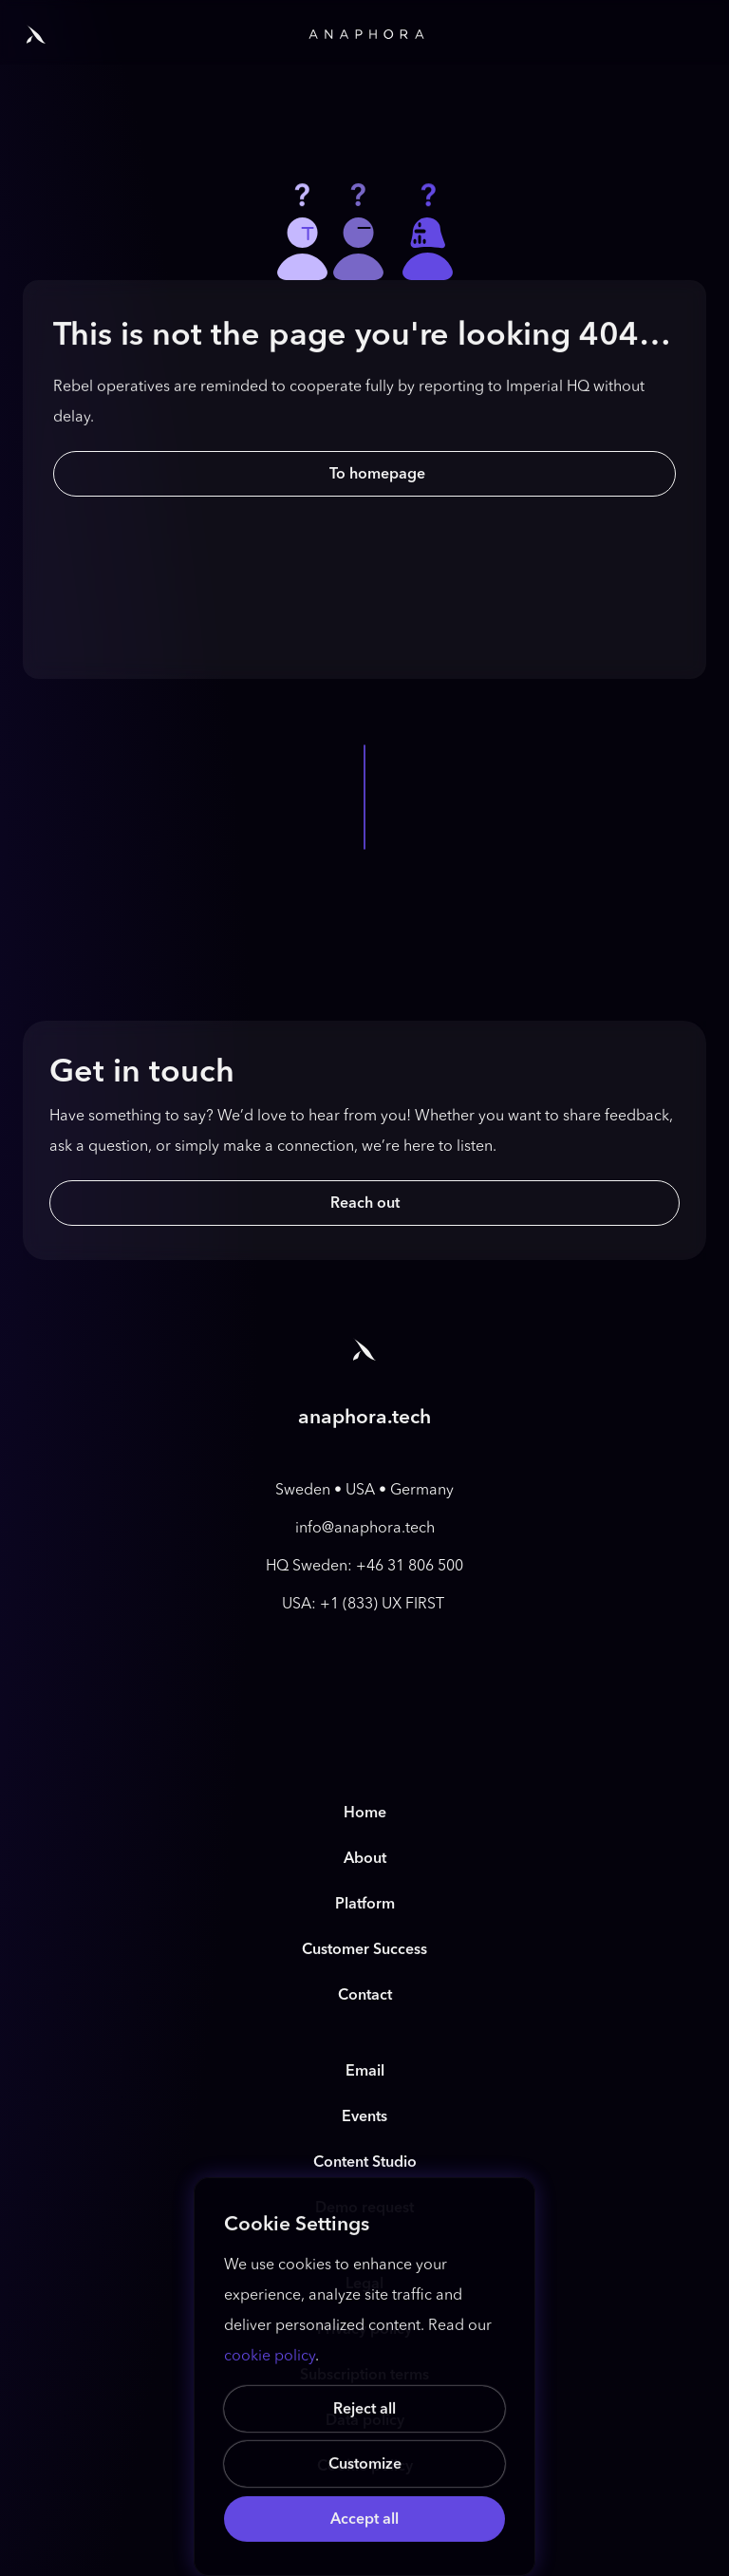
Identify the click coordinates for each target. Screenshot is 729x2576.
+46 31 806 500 (409, 1565)
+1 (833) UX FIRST (384, 1603)
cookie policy (269, 2356)
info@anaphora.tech (365, 1527)
